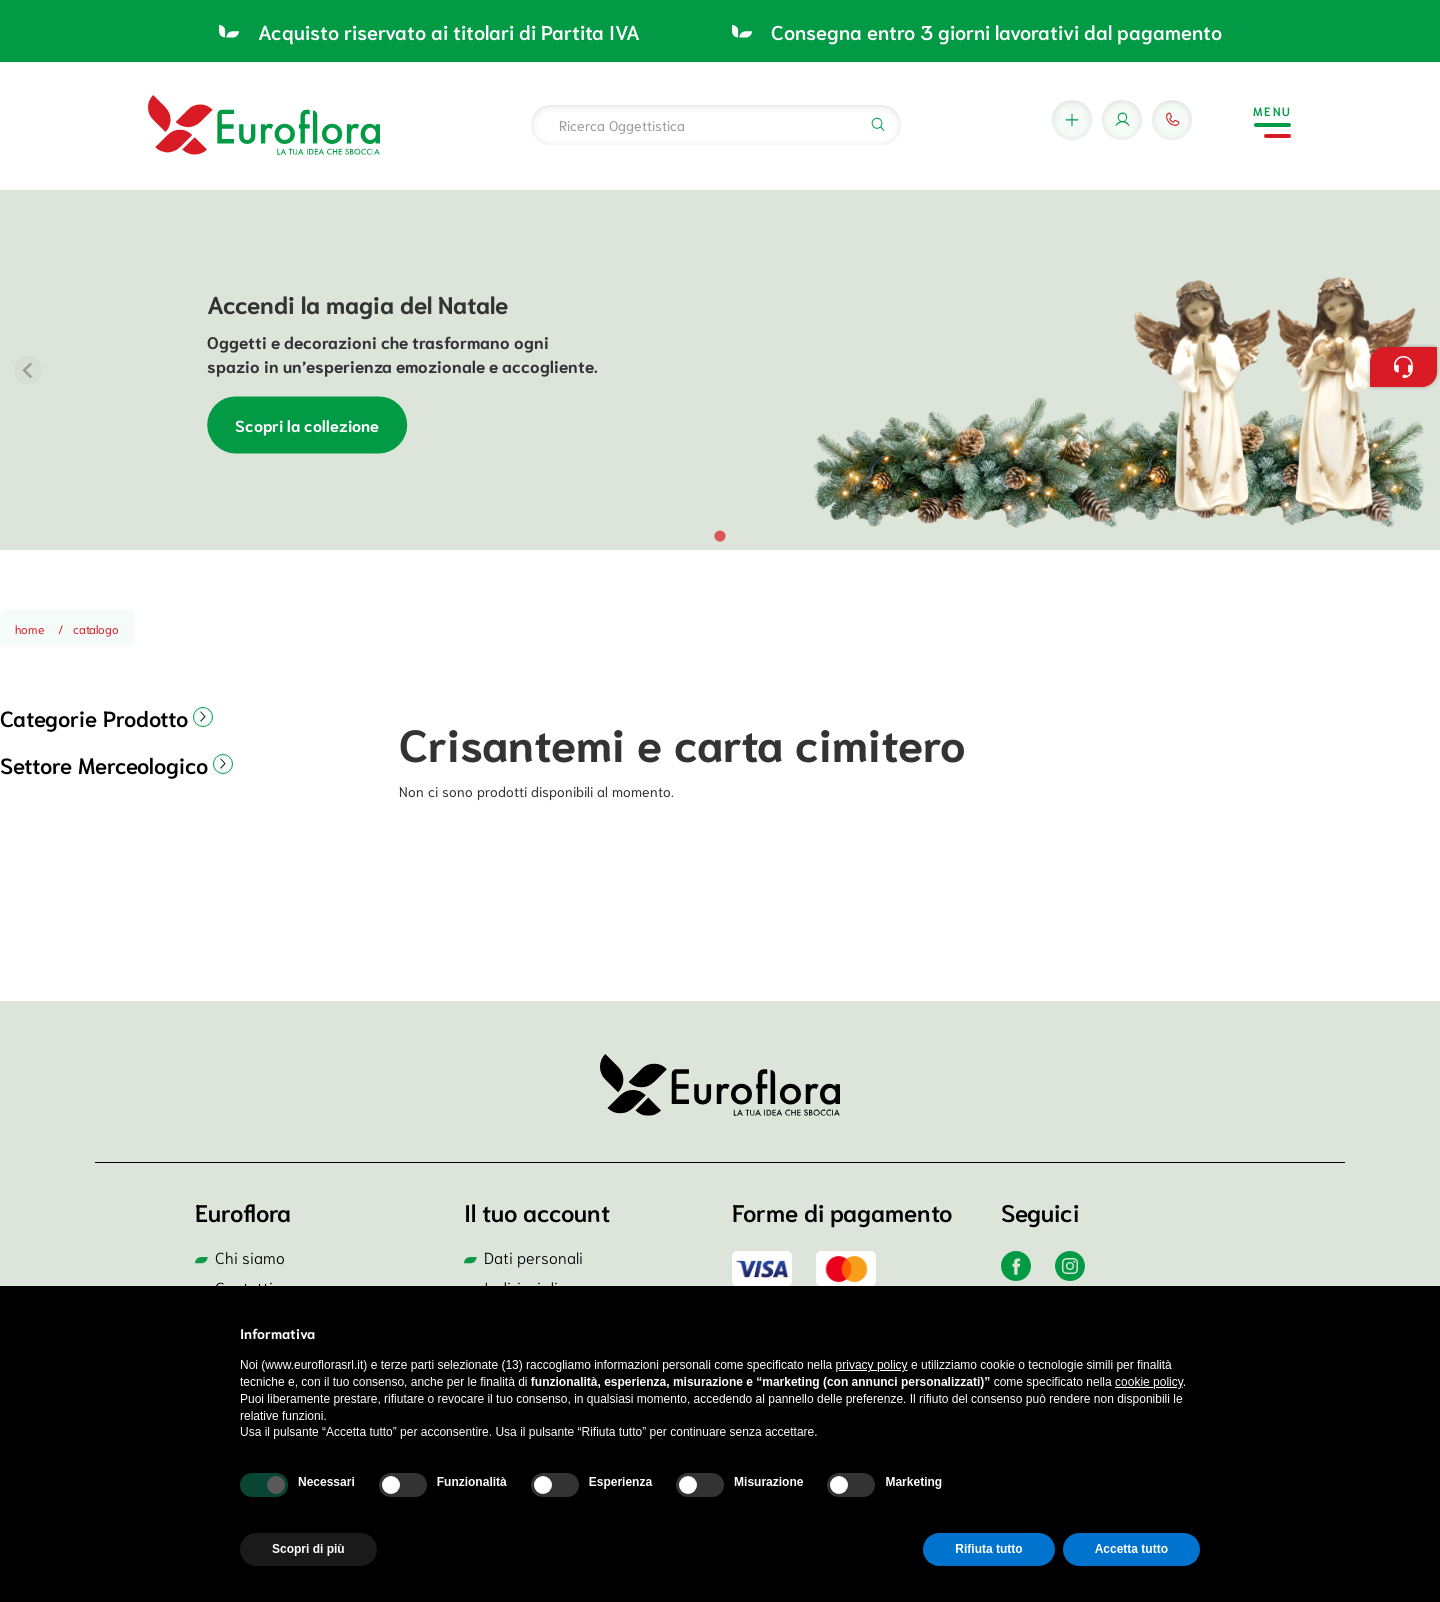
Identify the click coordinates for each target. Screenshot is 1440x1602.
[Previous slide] (28, 370)
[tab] (719, 535)
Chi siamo (250, 1256)
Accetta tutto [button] (1131, 1549)
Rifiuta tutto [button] (988, 1549)
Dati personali (533, 1256)
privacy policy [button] (872, 1365)
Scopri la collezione (307, 425)
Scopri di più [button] (308, 1549)
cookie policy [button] (1149, 1382)
